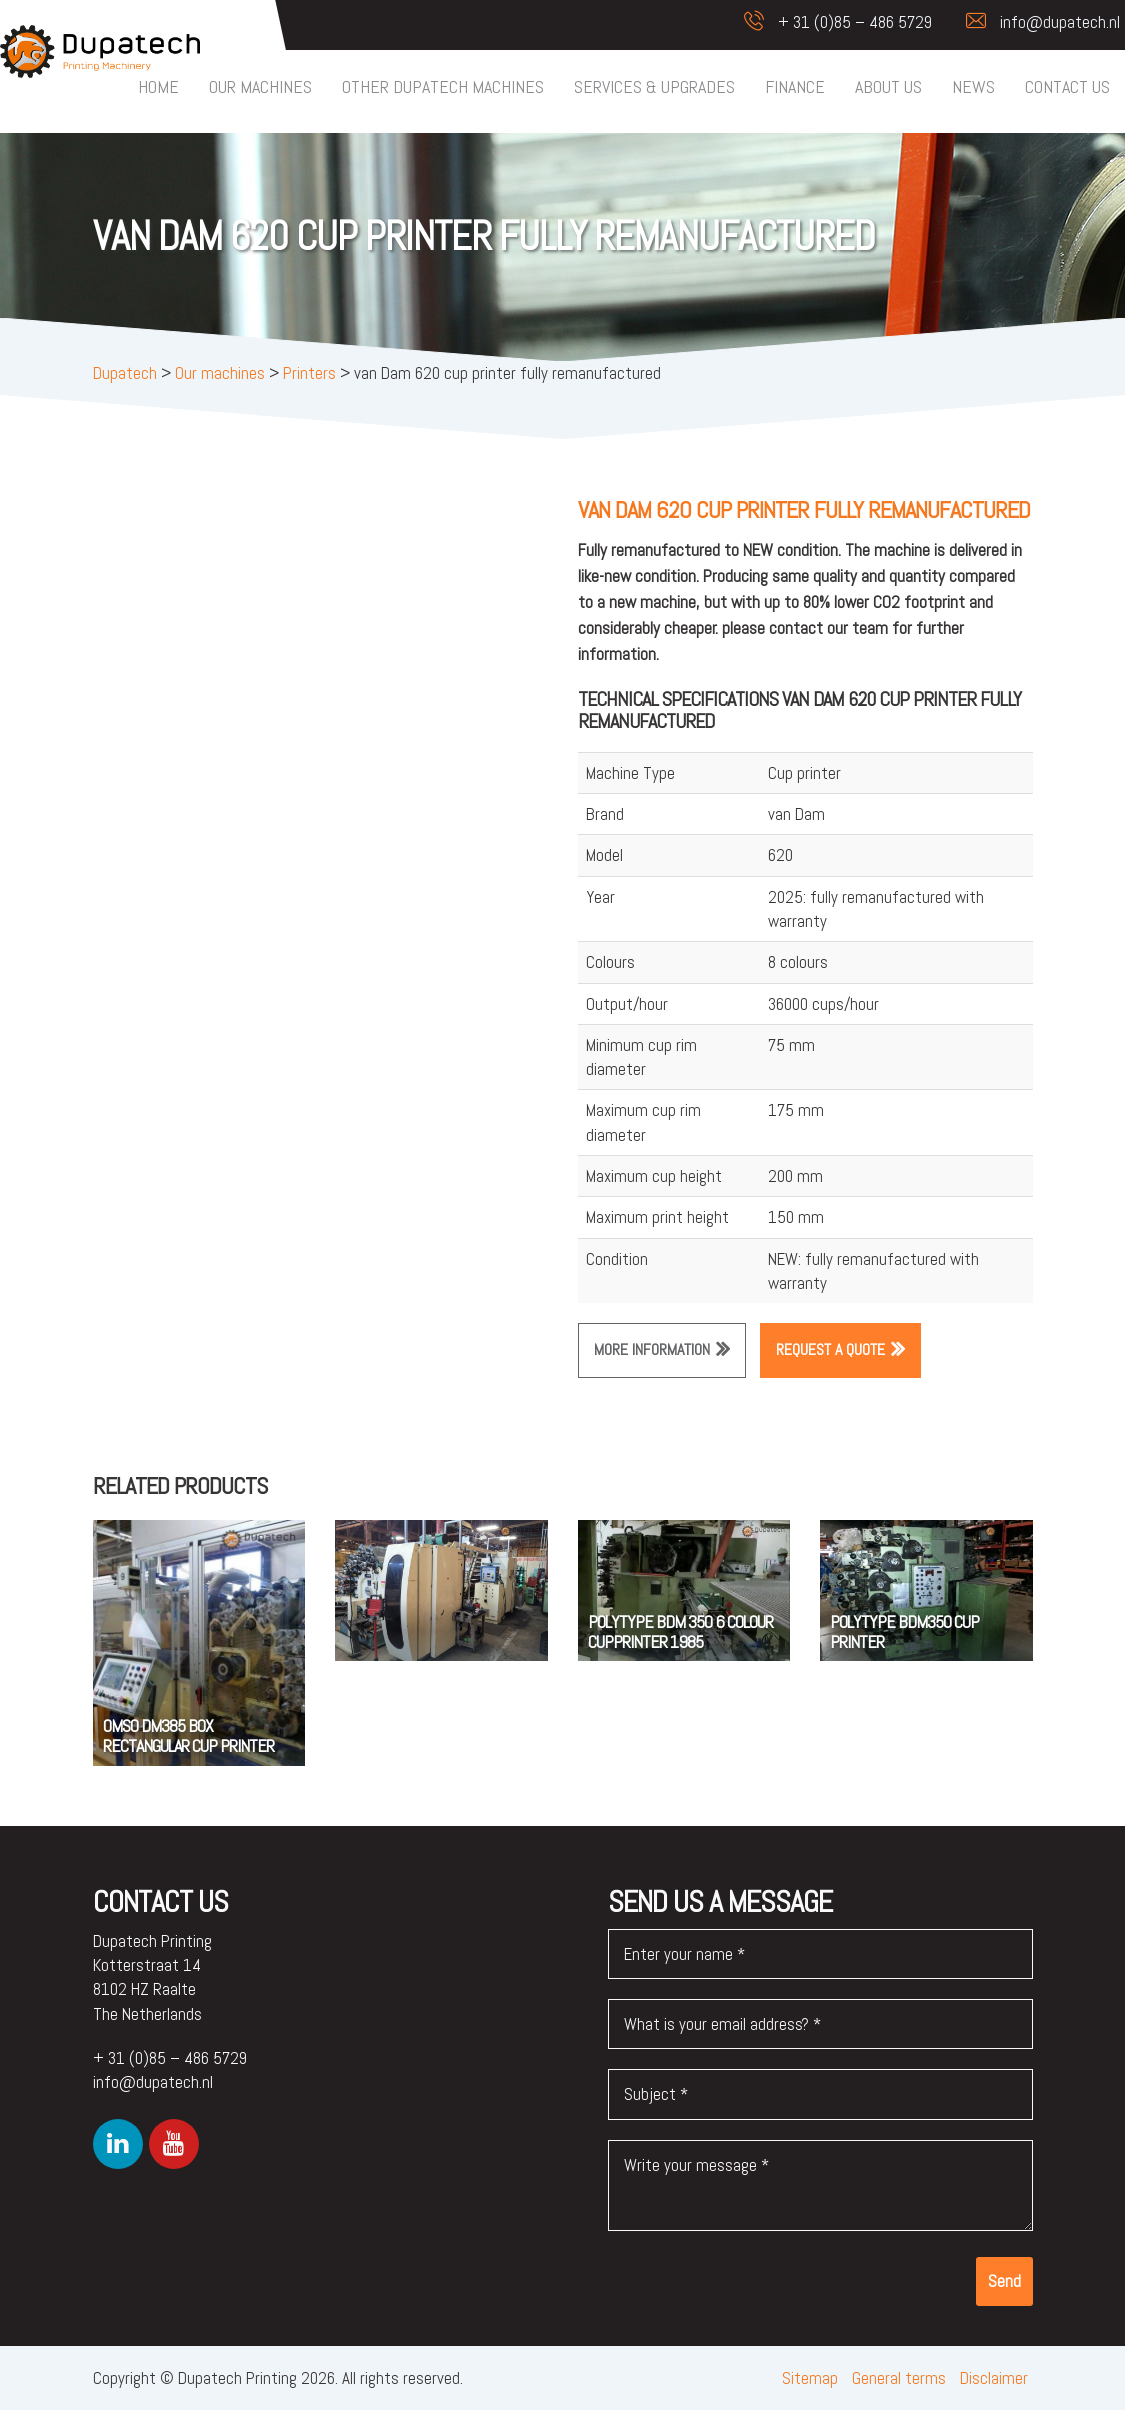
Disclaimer (994, 2378)
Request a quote (830, 1349)
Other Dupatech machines (443, 86)
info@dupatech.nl (1033, 22)
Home (158, 86)
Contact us (1067, 86)
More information (652, 1349)
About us (888, 86)
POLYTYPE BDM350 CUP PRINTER (904, 1631)
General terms (899, 2378)
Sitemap (810, 2378)
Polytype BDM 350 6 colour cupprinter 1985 (680, 1631)
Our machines (260, 86)
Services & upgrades (654, 86)
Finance (795, 86)
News (973, 86)
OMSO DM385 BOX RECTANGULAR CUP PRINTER (188, 1735)
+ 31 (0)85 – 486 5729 (828, 22)
